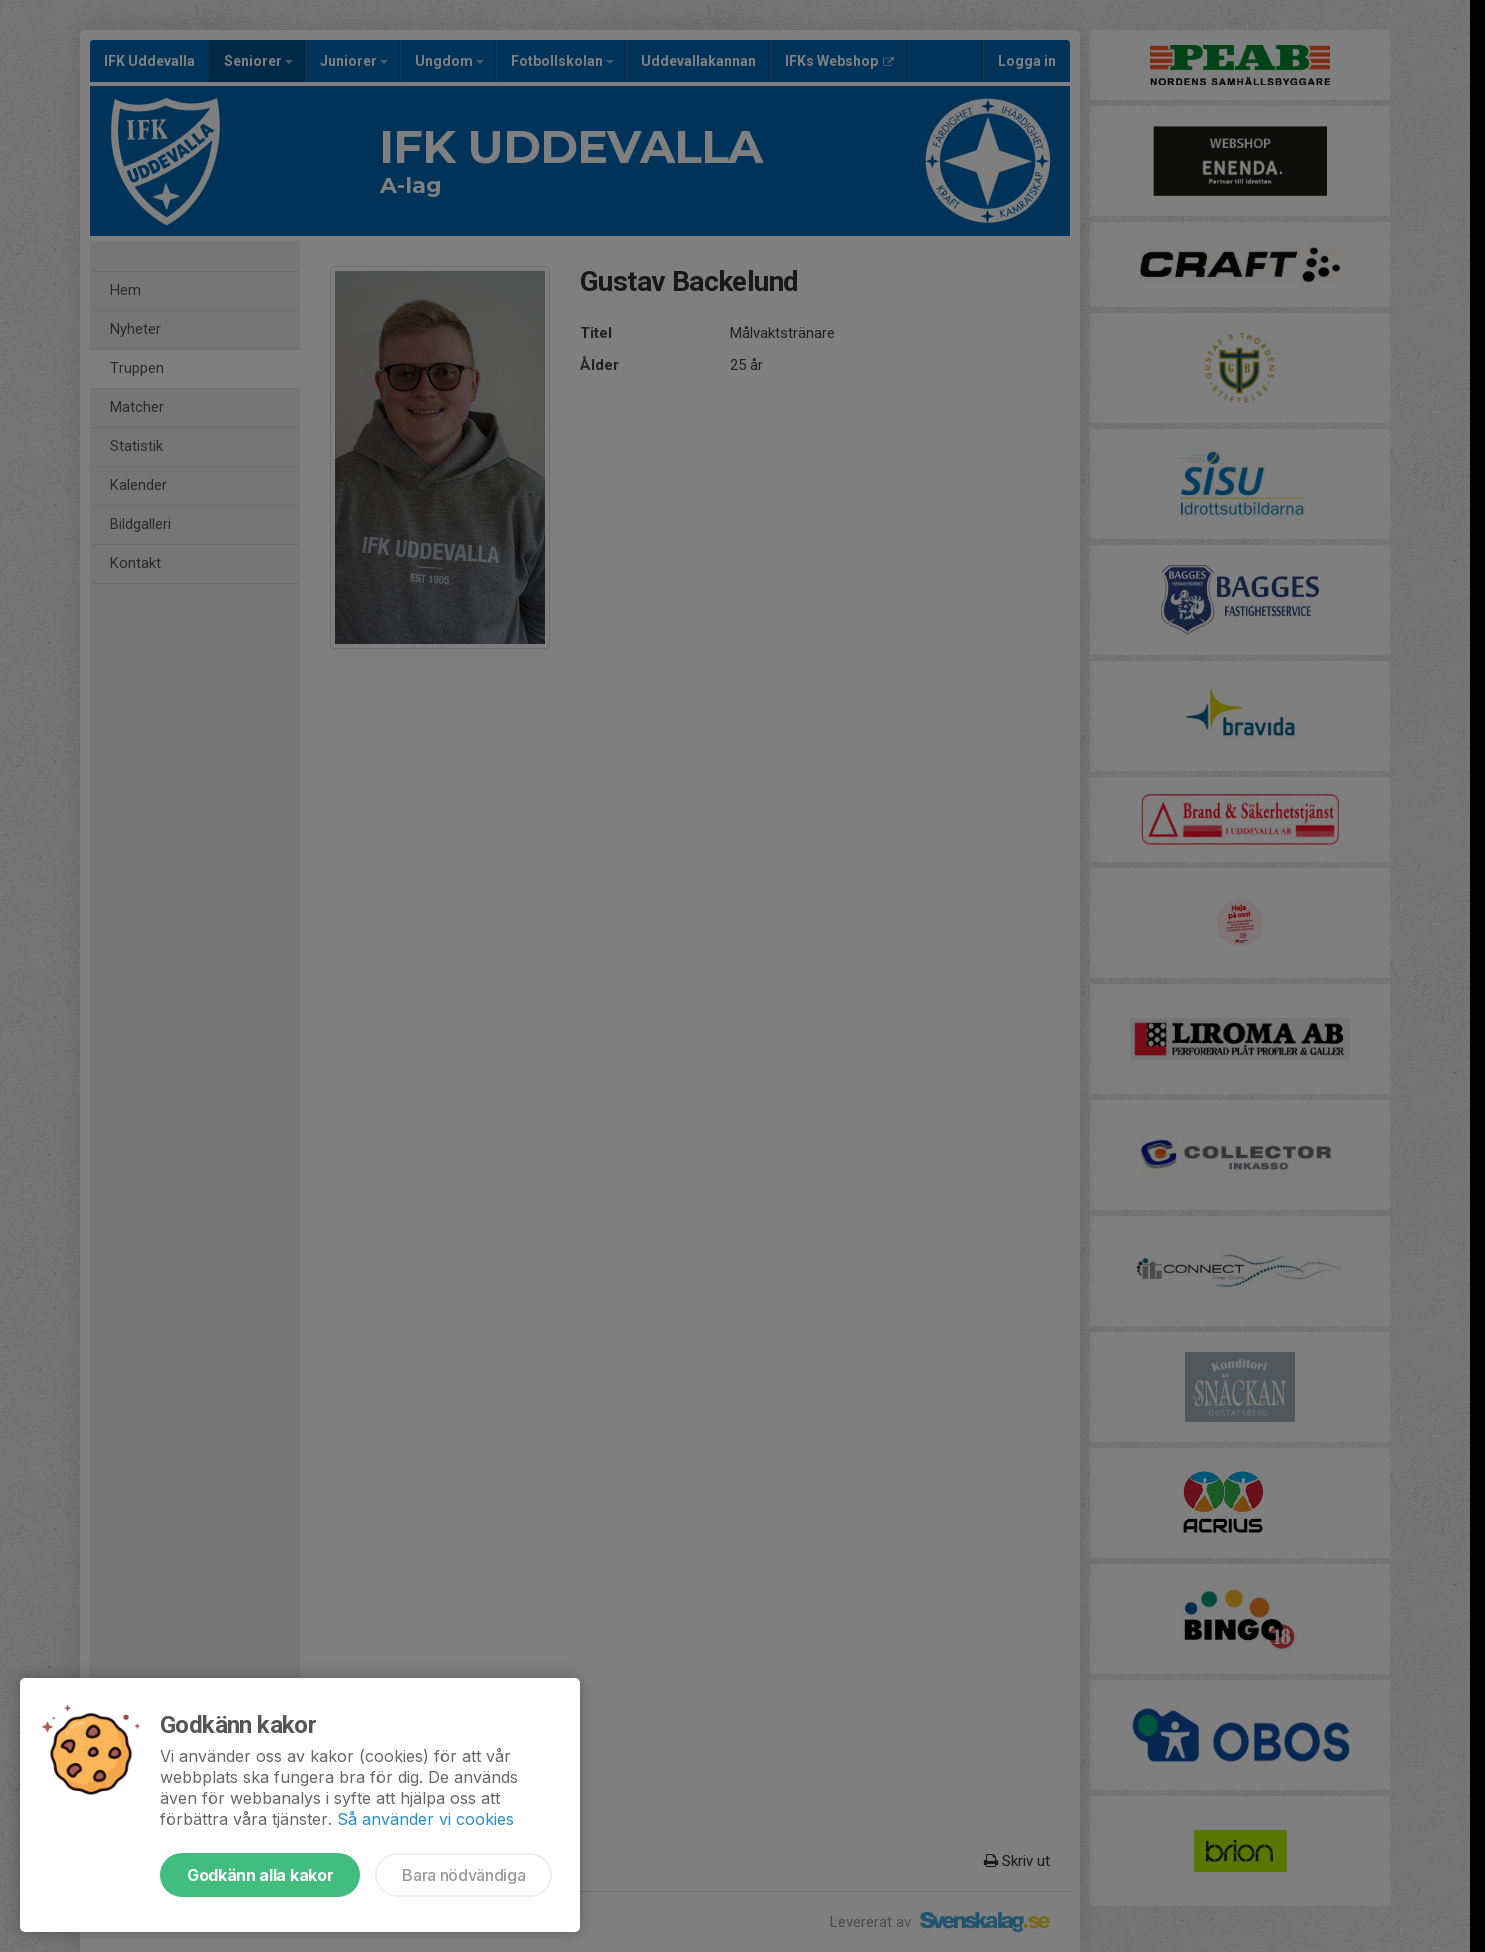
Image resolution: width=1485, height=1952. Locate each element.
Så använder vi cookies (425, 1819)
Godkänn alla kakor (260, 1875)
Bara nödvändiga (463, 1875)
